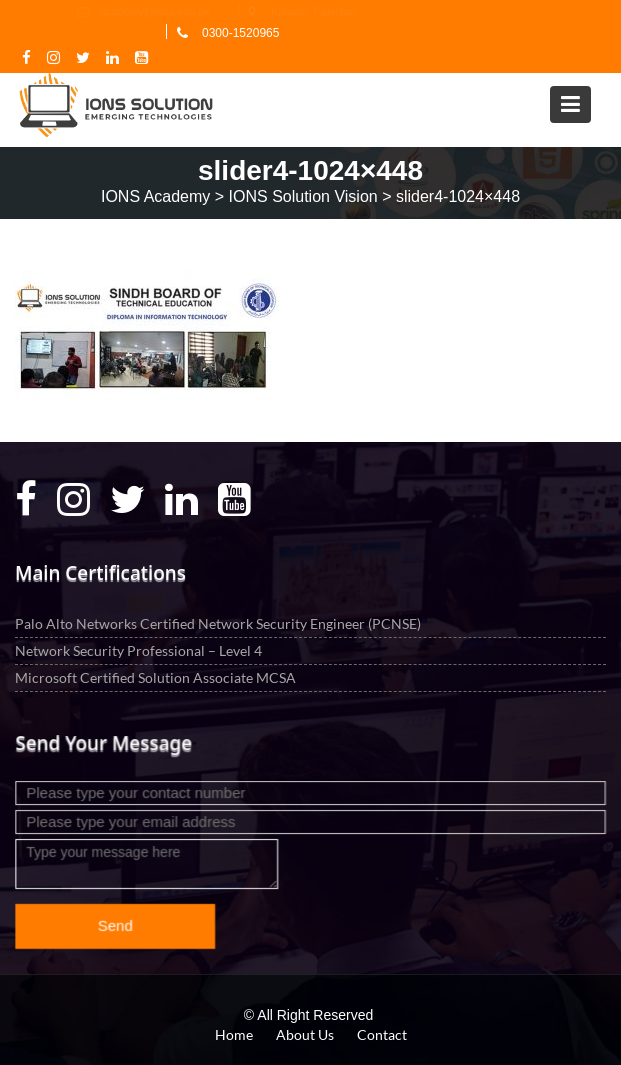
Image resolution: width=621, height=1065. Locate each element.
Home (234, 1034)
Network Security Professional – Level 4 (138, 649)
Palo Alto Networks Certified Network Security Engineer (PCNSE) (218, 622)
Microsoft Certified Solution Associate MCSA (155, 676)
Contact (382, 1034)
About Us (305, 1034)
